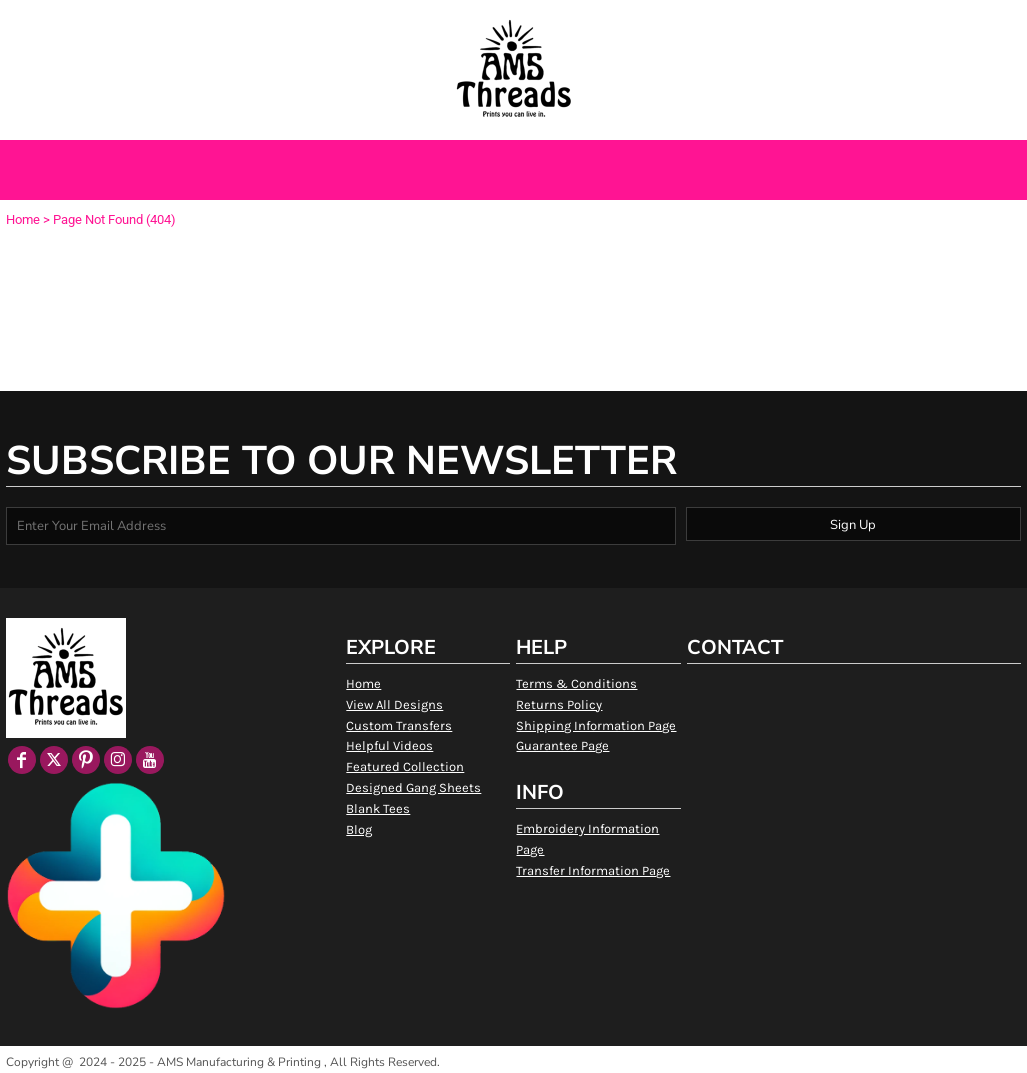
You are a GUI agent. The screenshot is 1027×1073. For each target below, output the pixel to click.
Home (23, 219)
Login (819, 23)
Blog (359, 829)
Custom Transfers (399, 725)
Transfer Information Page (593, 870)
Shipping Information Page (596, 725)
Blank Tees (378, 808)
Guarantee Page (562, 745)
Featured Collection (405, 766)
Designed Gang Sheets (413, 787)
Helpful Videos (389, 745)
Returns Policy (559, 704)
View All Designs (394, 704)
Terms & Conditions (576, 683)
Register (882, 23)
